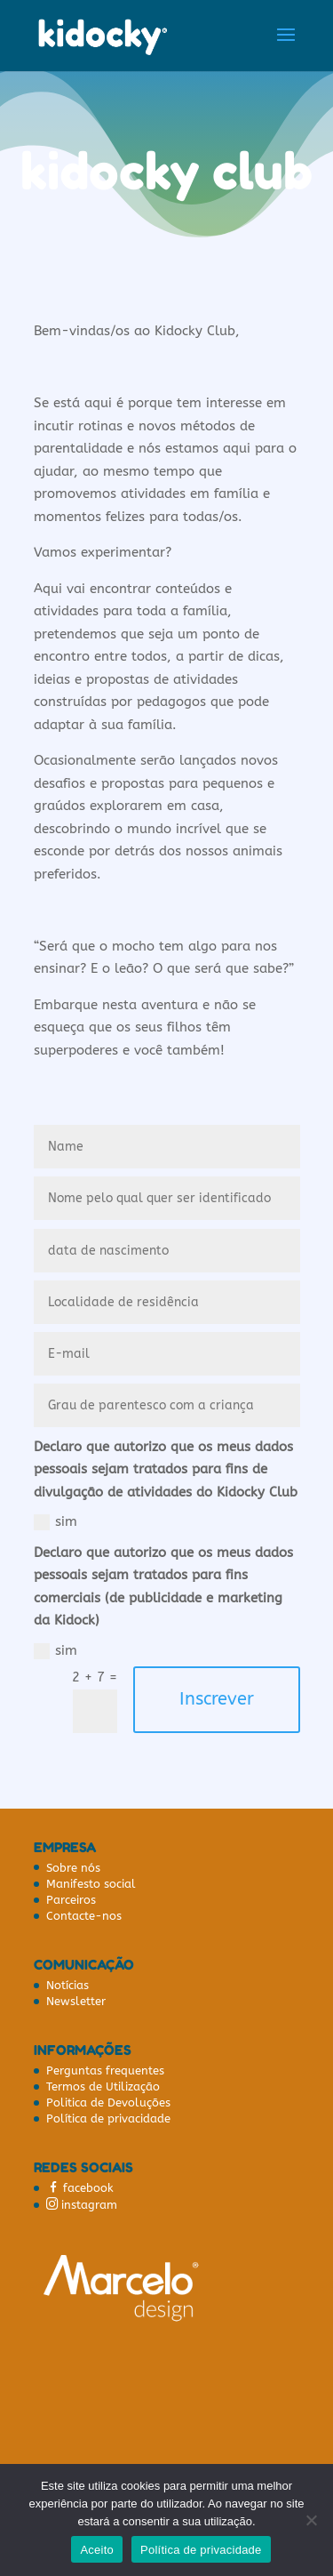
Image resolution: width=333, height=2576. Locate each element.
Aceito (97, 2549)
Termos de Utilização (103, 2086)
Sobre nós (73, 1867)
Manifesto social (91, 1883)
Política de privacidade (108, 2118)
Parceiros (71, 1899)
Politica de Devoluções (108, 2102)
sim (55, 1521)
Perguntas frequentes (105, 2070)
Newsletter (76, 2001)
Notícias (67, 1985)
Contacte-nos (84, 1915)
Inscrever (216, 1699)
